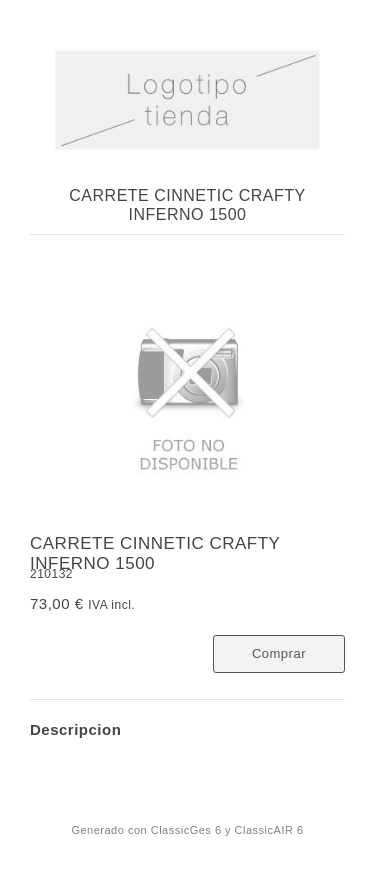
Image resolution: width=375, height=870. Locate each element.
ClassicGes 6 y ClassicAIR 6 (227, 830)
